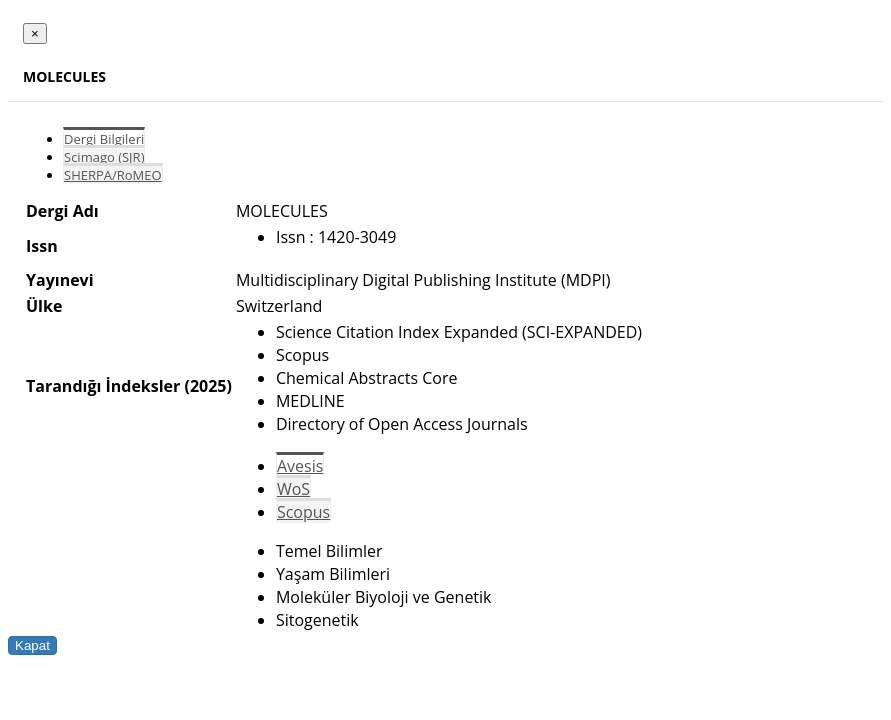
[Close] (35, 33)
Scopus (303, 512)
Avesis (300, 466)
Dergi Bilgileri (104, 139)
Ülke (44, 306)
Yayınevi (60, 280)
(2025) (207, 386)
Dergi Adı (62, 211)
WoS (293, 489)
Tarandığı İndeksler (103, 386)
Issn (42, 246)
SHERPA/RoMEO (113, 175)
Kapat (32, 645)
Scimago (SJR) (104, 157)
